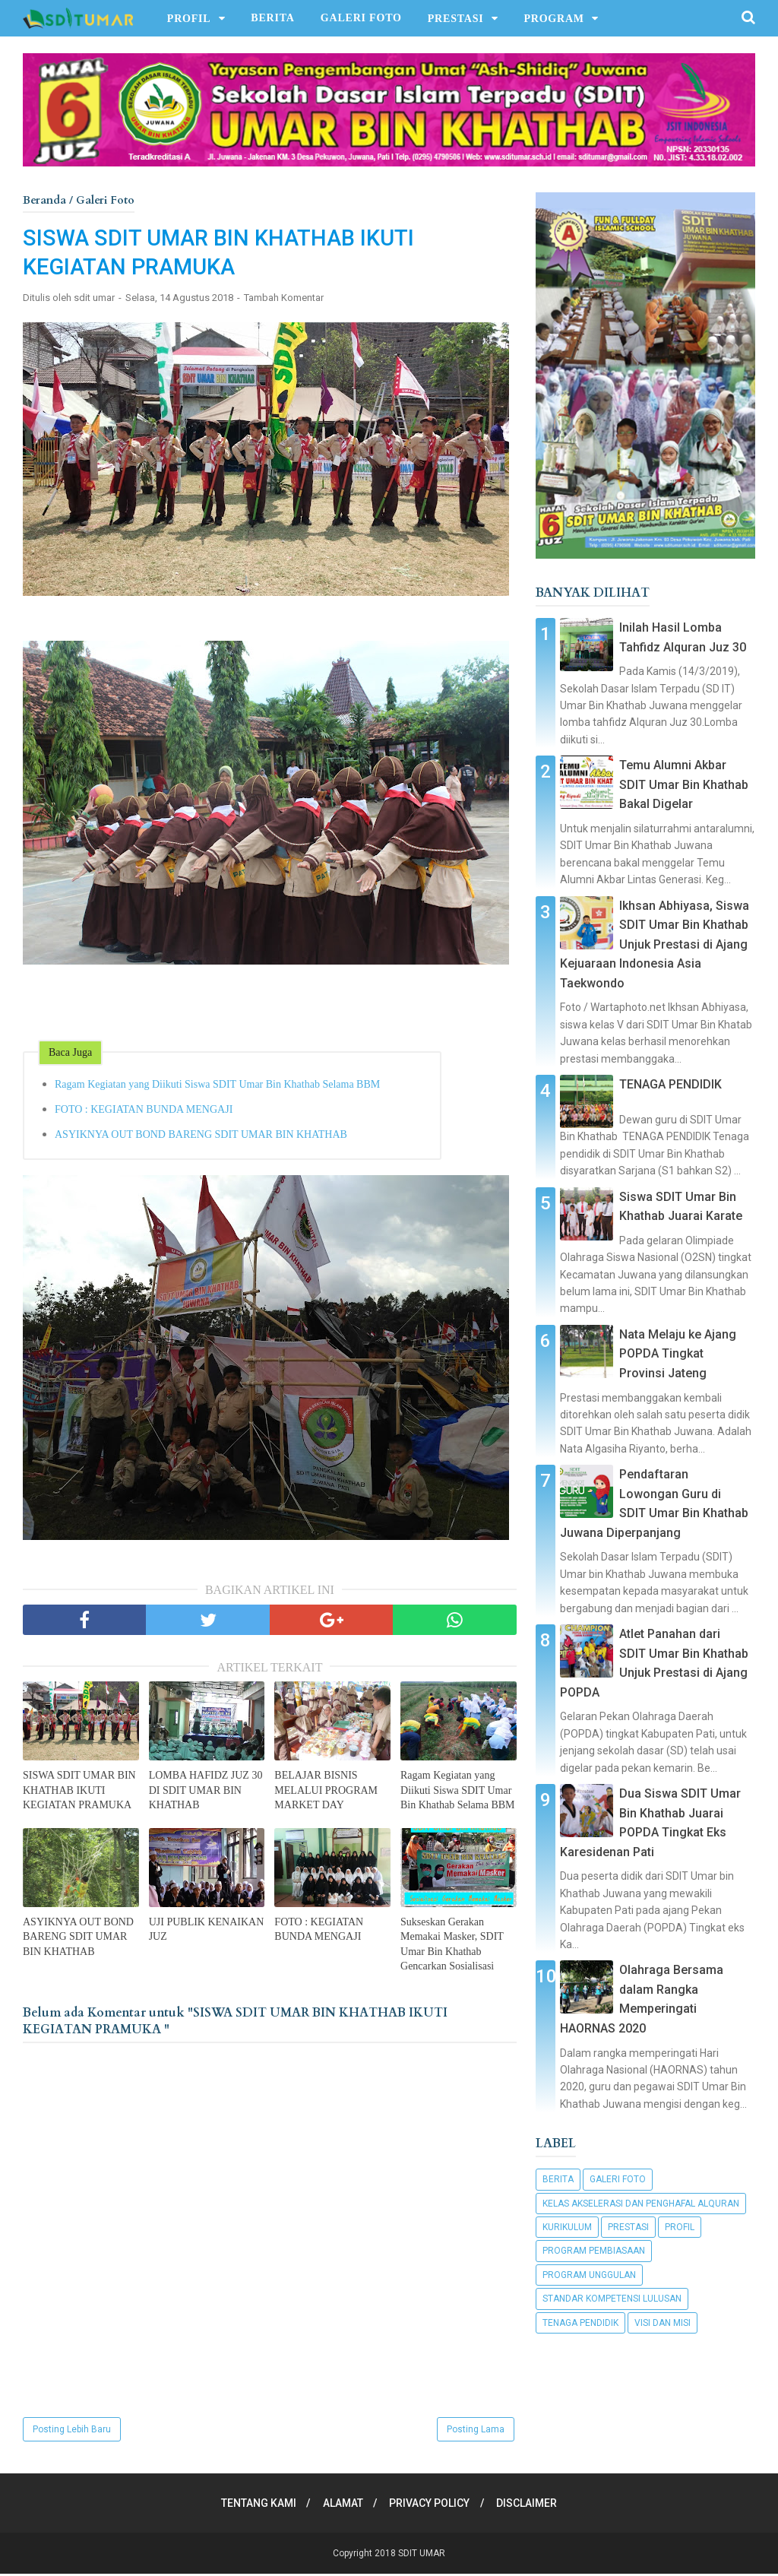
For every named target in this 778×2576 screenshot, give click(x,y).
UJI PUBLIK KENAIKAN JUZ (206, 1931)
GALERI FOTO (361, 18)
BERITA (272, 18)
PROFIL (189, 18)
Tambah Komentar (284, 300)
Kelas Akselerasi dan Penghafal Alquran (640, 2203)
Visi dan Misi (662, 2323)
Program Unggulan (589, 2275)
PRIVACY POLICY (431, 2505)
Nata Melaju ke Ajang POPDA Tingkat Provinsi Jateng (677, 1353)
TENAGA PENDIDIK (670, 1084)
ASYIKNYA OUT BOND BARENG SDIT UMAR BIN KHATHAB (201, 1136)
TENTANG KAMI (255, 2505)
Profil (679, 2227)
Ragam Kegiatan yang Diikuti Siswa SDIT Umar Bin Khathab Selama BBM (217, 1086)
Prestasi (628, 2227)
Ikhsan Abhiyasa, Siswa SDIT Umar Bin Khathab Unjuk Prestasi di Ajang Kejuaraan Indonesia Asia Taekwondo (654, 944)
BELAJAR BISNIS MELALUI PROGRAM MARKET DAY (326, 1792)
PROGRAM (553, 18)
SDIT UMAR (421, 2555)
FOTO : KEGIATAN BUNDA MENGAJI (143, 1111)
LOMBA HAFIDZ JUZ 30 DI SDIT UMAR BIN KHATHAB (206, 1792)
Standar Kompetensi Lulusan (612, 2298)
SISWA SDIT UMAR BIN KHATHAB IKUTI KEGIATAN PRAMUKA (79, 1792)
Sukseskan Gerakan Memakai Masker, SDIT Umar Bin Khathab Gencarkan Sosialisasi (452, 1946)
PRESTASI (456, 18)
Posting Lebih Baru (72, 2431)
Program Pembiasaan (593, 2250)
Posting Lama (475, 2431)
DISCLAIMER (530, 2505)
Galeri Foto (618, 2179)
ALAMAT (341, 2505)
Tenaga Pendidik (580, 2323)
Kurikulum (567, 2227)
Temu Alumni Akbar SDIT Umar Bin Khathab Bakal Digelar (683, 784)
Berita (558, 2179)
